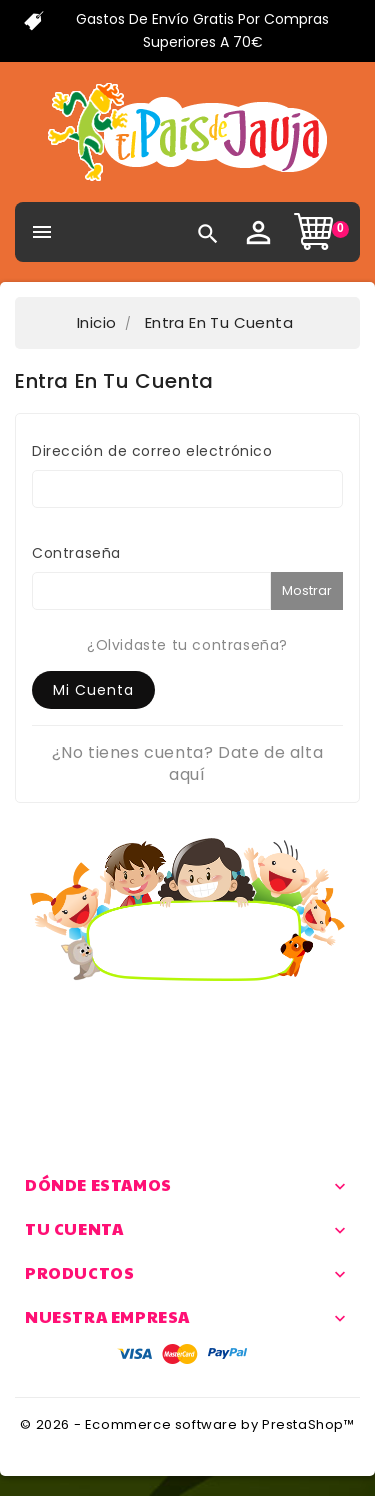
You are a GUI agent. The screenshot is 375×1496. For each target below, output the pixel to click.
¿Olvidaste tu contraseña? (187, 645)
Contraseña (76, 553)
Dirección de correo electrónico (152, 451)
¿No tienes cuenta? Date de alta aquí (188, 763)
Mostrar (307, 590)
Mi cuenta (93, 690)
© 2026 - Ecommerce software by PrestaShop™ (187, 1424)
